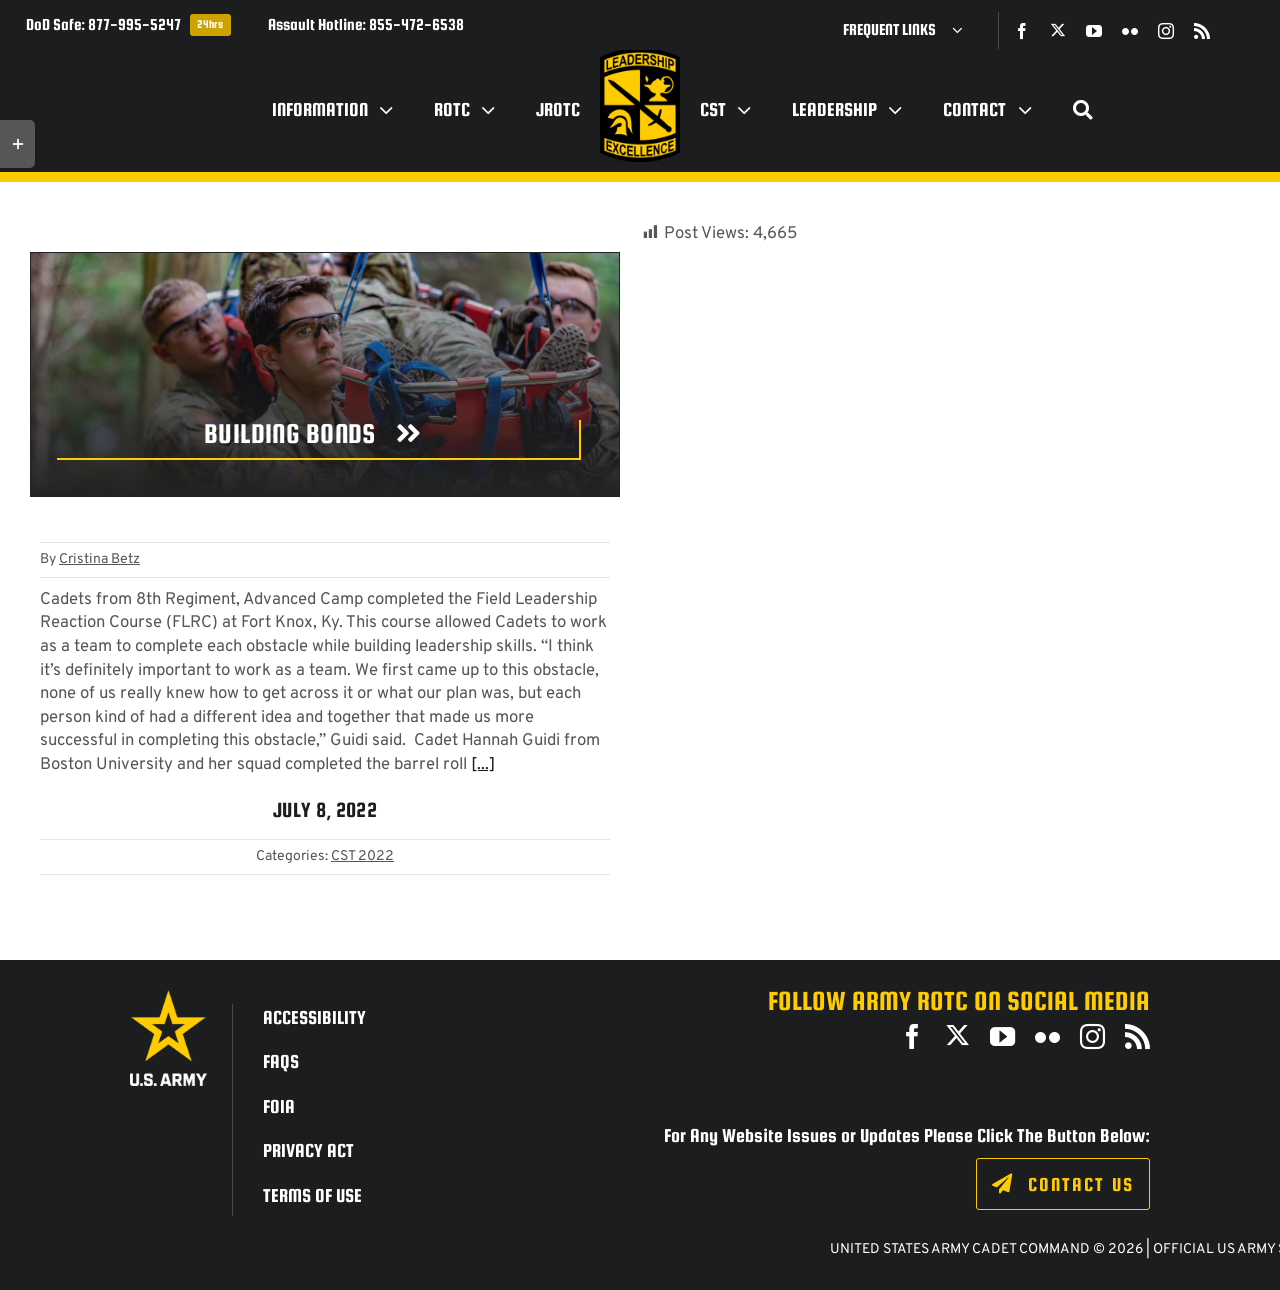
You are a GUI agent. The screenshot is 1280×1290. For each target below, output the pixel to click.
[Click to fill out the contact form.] (1062, 1184)
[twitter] (1058, 30)
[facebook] (1022, 31)
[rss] (1202, 31)
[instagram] (1166, 31)
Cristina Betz (99, 559)
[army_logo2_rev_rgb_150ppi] (168, 997)
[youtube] (1094, 31)
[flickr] (1130, 31)
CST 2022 (362, 856)
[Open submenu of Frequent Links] (965, 30)
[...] (483, 764)
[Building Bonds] (319, 440)
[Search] (1083, 110)
